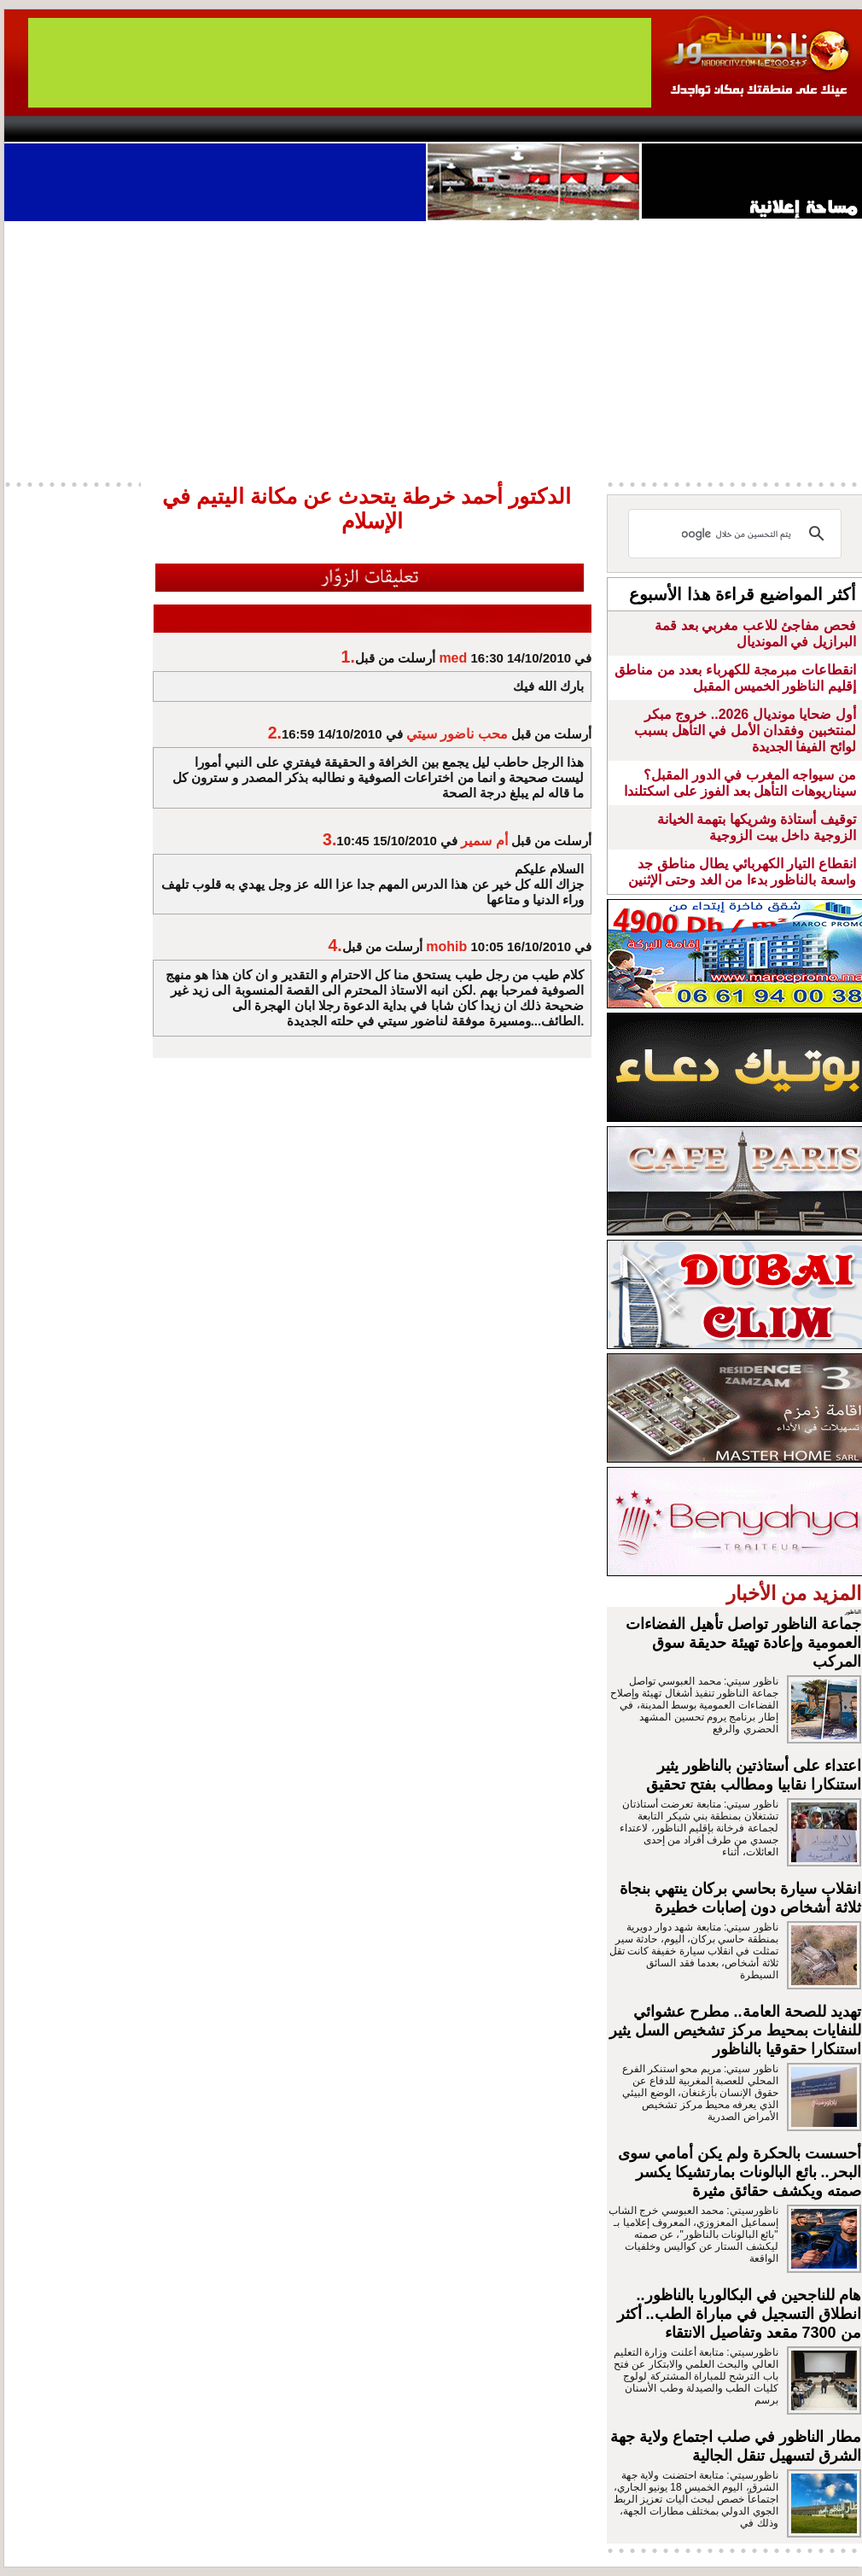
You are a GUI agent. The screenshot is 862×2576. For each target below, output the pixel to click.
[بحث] (737, 533)
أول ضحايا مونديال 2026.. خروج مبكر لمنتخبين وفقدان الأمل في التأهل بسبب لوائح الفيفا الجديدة (744, 730)
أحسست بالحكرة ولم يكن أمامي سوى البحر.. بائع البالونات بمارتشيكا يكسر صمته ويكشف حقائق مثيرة (739, 2172)
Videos (329, 129)
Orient (532, 129)
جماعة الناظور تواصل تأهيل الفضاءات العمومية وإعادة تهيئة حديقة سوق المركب (743, 1642)
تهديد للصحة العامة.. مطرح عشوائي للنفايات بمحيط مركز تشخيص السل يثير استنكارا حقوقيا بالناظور (735, 2030)
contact (54, 129)
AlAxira (121, 129)
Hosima (604, 129)
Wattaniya (467, 129)
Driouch (682, 129)
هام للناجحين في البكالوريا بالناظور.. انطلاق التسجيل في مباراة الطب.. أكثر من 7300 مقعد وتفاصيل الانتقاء (739, 2314)
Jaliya (402, 129)
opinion (175, 129)
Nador (754, 129)
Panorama (242, 129)
